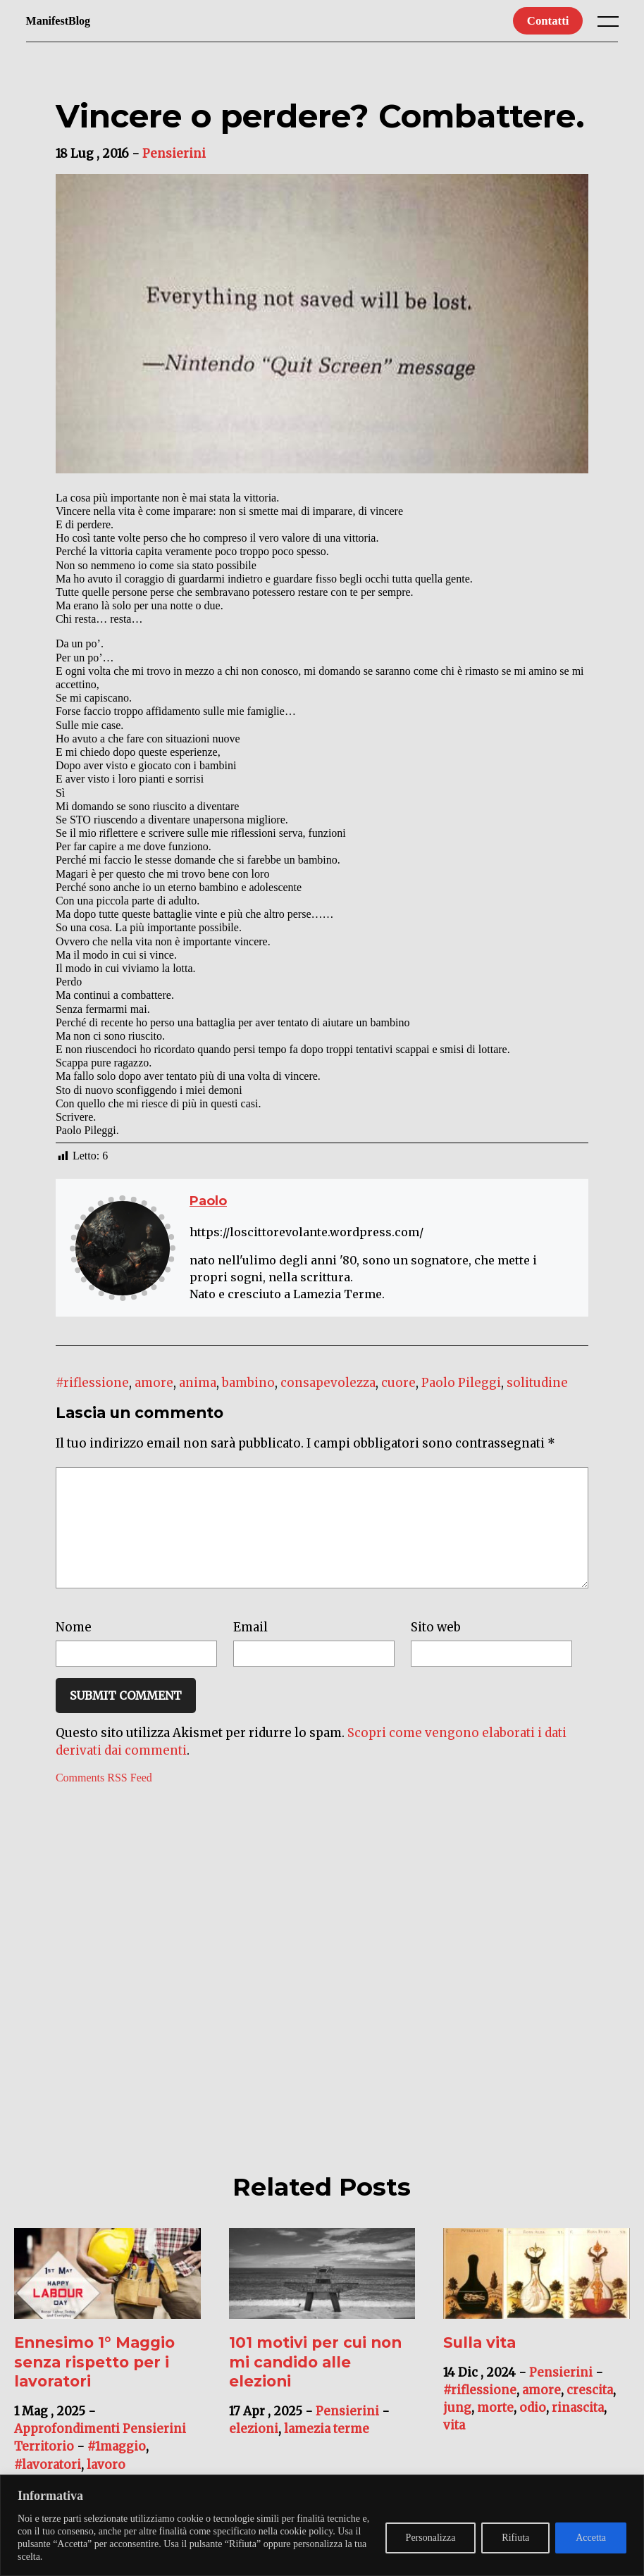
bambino (248, 1382)
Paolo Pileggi (461, 1382)
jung (457, 2429)
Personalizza (431, 2537)
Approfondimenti (67, 2450)
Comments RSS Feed (104, 1799)
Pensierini (174, 153)
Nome (74, 1648)
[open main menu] (610, 24)
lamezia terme (326, 2450)
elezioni (253, 2450)
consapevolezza (328, 1382)
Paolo (208, 1201)
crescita (589, 2411)
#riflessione (92, 1382)
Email (250, 1648)
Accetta (591, 2537)
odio (532, 2429)
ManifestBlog (58, 21)
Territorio (44, 2467)
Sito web (436, 1648)
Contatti (548, 20)
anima (197, 1382)
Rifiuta (515, 2537)
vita (454, 2446)
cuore (398, 1382)
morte (495, 2429)
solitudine (537, 1382)
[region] (322, 2525)
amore (154, 1382)
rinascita (578, 2429)
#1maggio (116, 2467)
